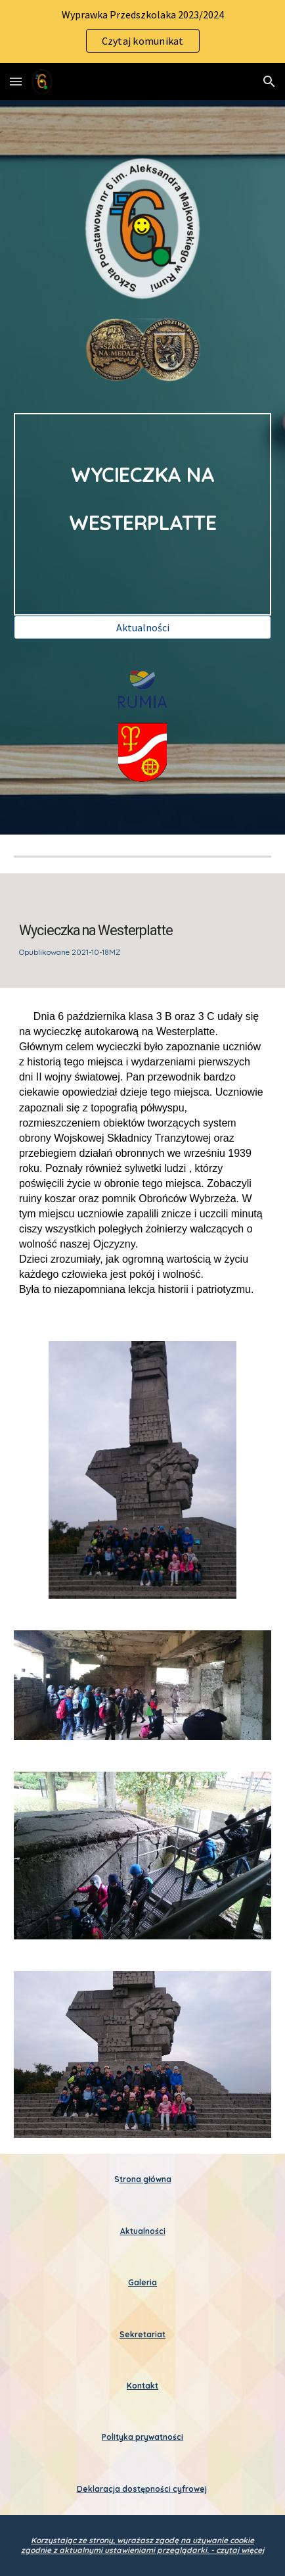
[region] (142, 31)
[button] (16, 81)
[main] (142, 514)
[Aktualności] (142, 627)
